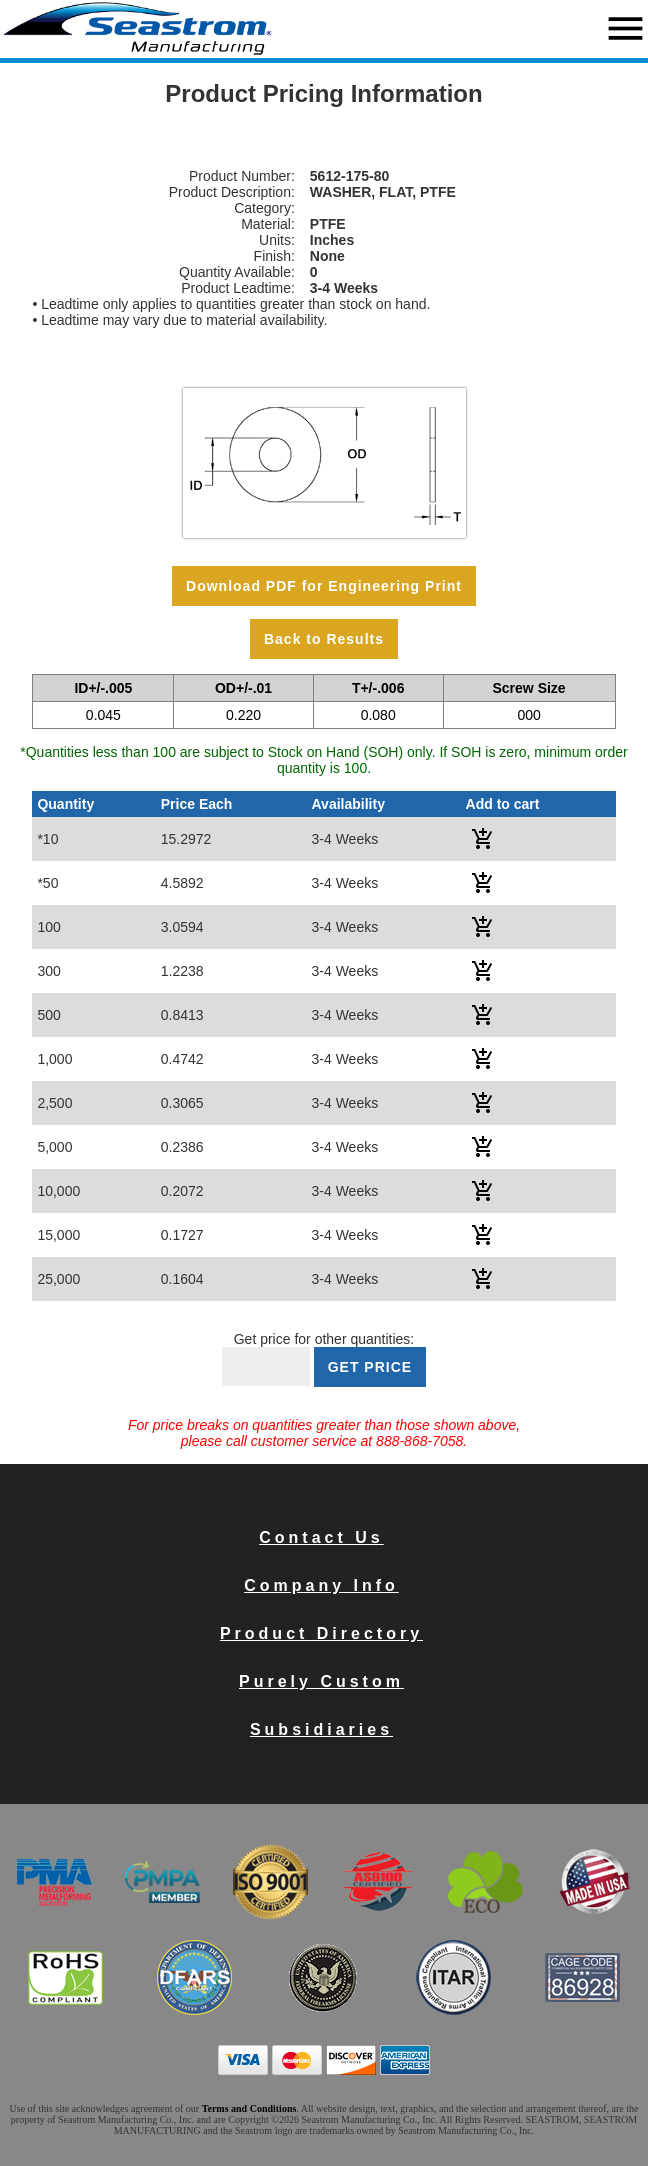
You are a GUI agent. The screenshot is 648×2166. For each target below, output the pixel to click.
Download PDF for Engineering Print (324, 586)
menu (625, 28)
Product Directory (321, 1633)
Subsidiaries (321, 1729)
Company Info (321, 1585)
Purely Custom (321, 1681)
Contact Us (321, 1537)
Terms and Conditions (249, 2108)
